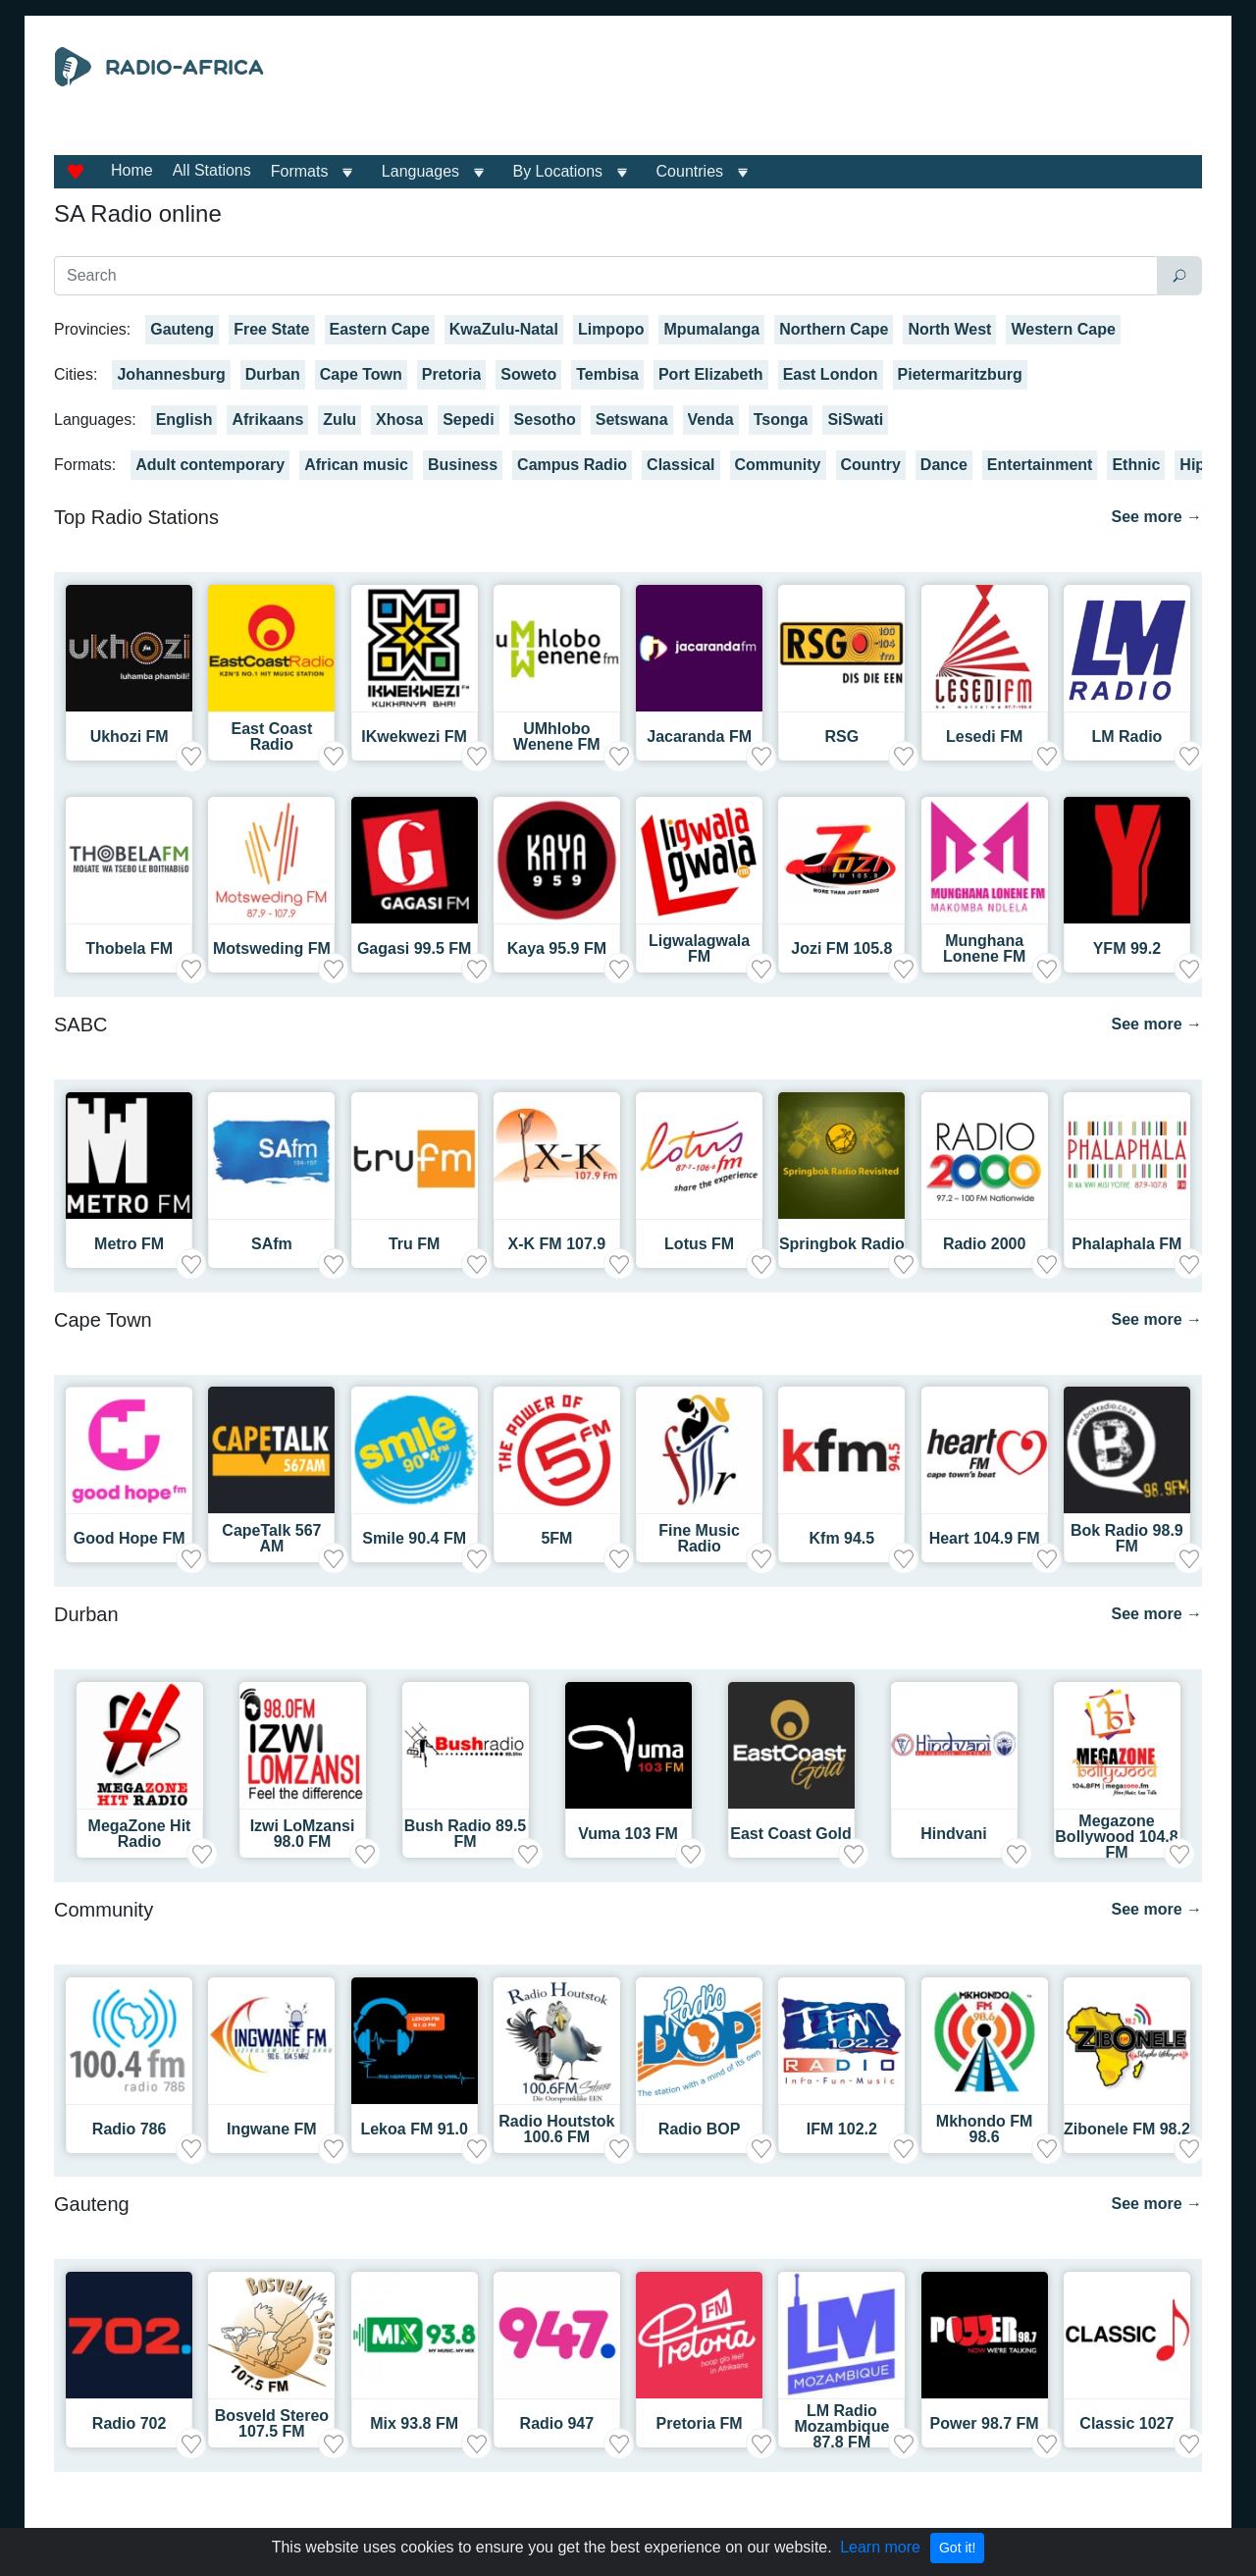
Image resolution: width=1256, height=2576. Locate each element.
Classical (680, 464)
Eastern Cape (380, 329)
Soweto (528, 374)
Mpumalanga (711, 329)
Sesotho (545, 419)
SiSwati (855, 419)
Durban (272, 374)
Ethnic (1136, 464)
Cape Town (361, 374)
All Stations (212, 170)
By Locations (558, 171)
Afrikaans (267, 419)
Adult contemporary (210, 464)
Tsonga (781, 419)
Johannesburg (171, 374)
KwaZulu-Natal (503, 329)
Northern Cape (833, 329)
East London (830, 374)
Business (462, 464)
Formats (300, 171)
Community (778, 464)
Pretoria (451, 374)
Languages (420, 171)
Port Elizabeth (710, 374)
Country (871, 464)
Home (132, 170)
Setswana (632, 419)
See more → (1157, 516)
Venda (711, 419)
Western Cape (1063, 329)
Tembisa (607, 374)
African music (356, 464)
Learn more (880, 2547)
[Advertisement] (808, 96)
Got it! (957, 2547)
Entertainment (1040, 464)
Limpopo (611, 329)
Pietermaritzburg (960, 374)
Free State (271, 329)
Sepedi (468, 419)
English (184, 419)
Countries (689, 171)
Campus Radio (572, 464)
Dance (944, 464)
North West (949, 329)
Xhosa (399, 419)
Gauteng (182, 329)
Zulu (339, 419)
